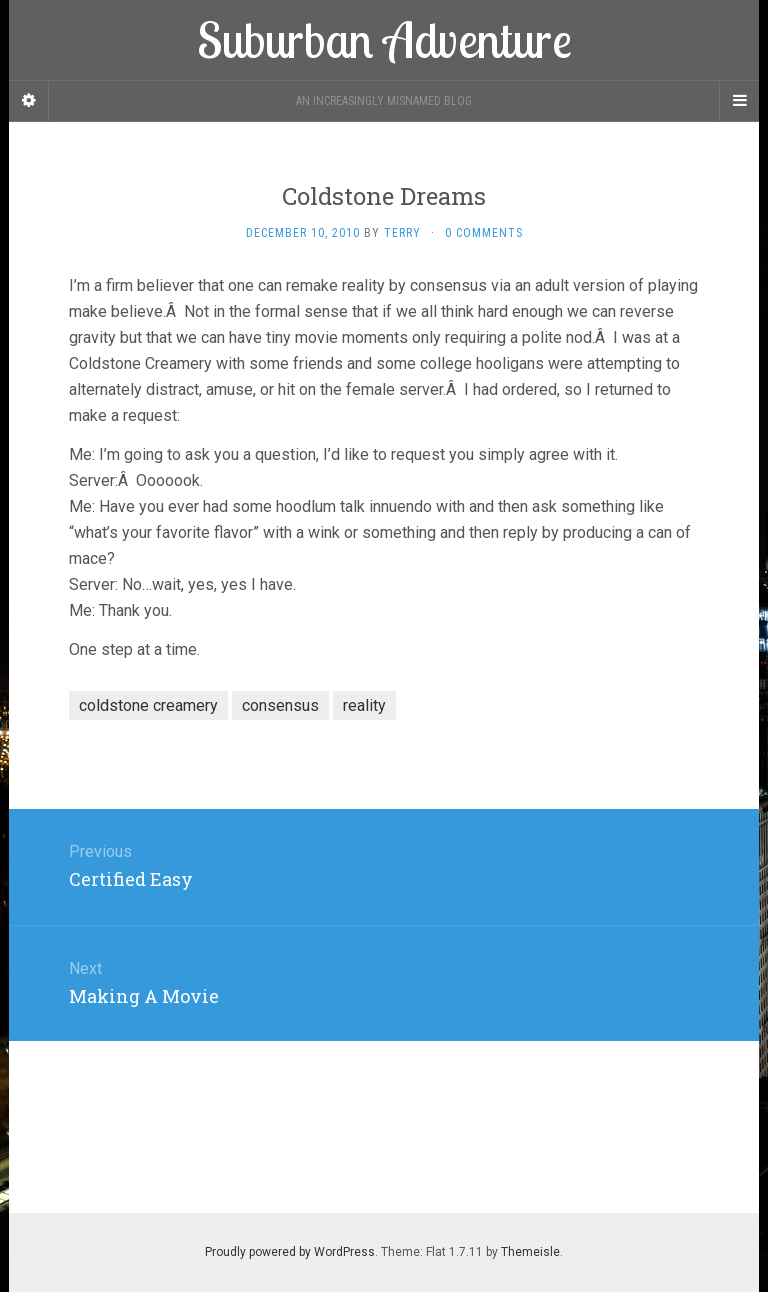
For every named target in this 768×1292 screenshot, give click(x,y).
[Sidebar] (29, 101)
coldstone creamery (148, 705)
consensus (280, 705)
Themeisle (530, 1252)
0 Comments (484, 233)
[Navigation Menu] (739, 101)
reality (364, 705)
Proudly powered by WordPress (290, 1252)
